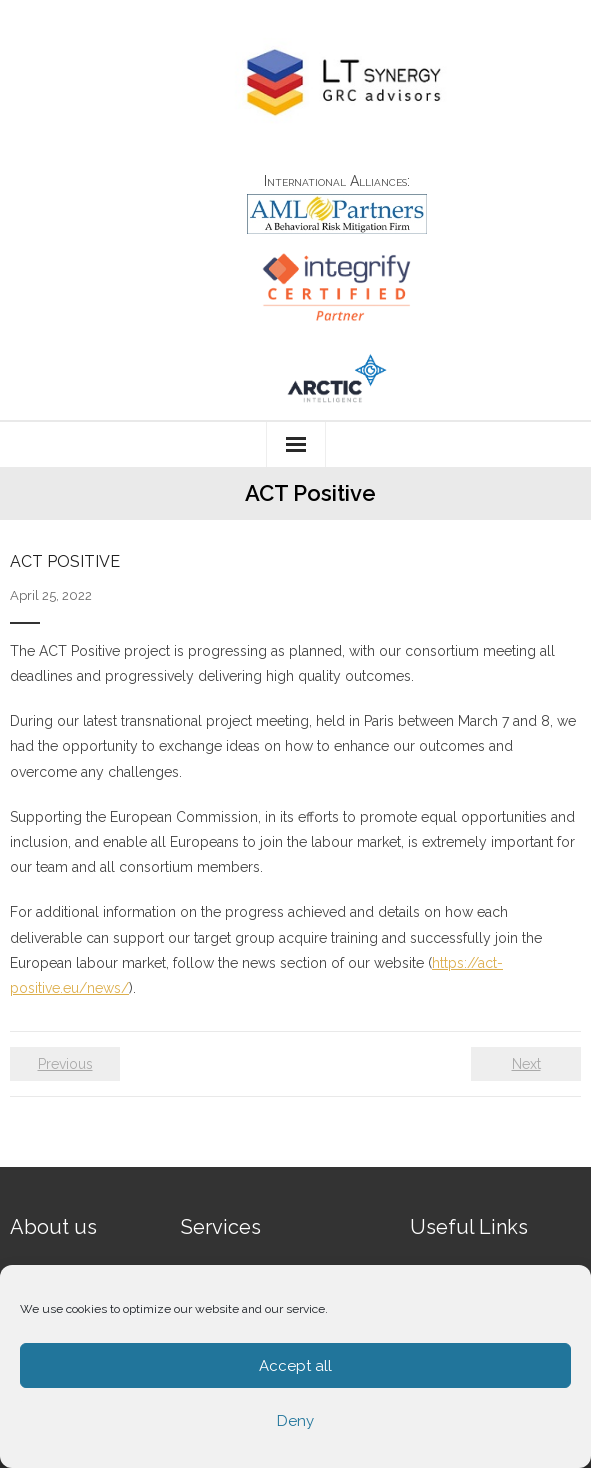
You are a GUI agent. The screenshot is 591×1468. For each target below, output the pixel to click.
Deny (295, 1421)
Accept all (295, 1366)
